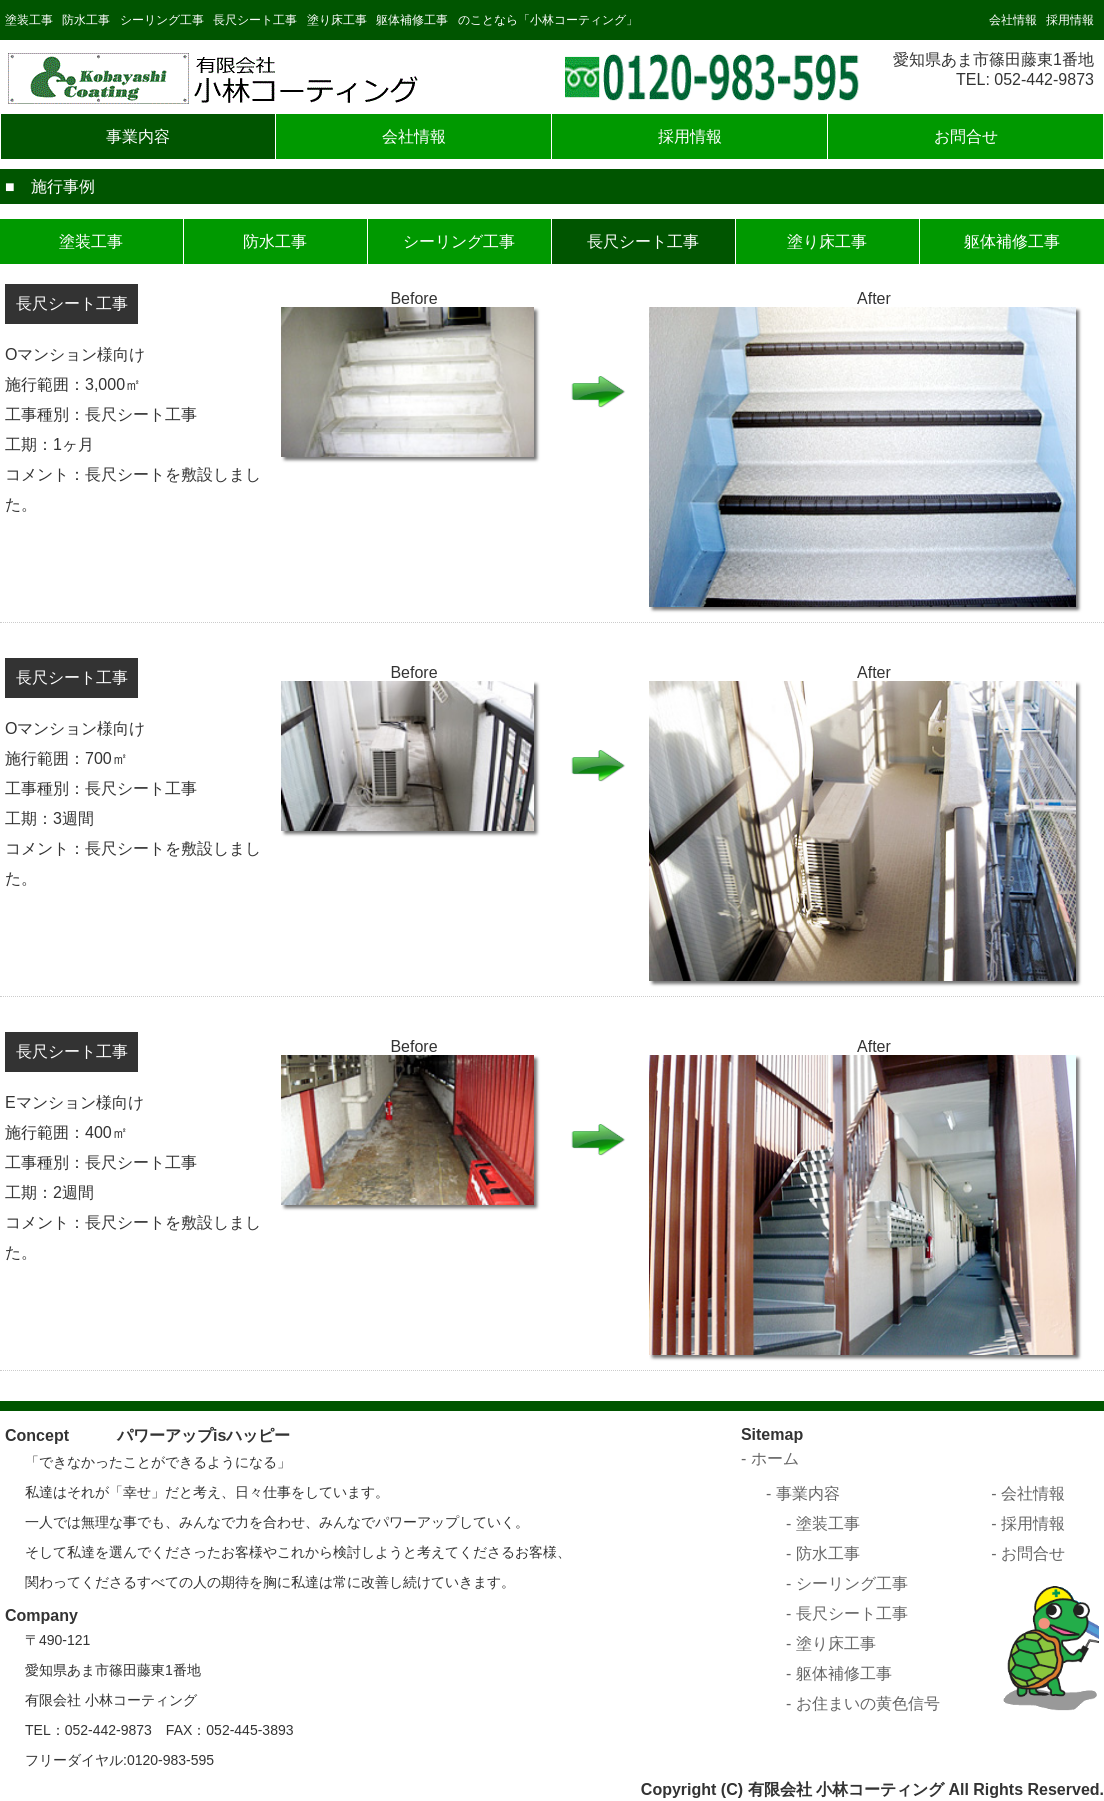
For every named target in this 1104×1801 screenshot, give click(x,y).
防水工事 (86, 20)
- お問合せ (1028, 1553)
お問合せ (966, 136)
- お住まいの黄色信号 (863, 1703)
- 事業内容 (803, 1493)
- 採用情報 (1028, 1523)
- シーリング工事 (847, 1583)
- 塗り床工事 (831, 1643)
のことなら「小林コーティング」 (548, 20)
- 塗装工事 (823, 1523)
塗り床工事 (337, 20)
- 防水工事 (823, 1553)
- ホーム (770, 1458)
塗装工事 (29, 20)
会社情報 (1013, 20)
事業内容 (138, 136)
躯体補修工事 (412, 20)
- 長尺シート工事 (847, 1613)
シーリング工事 (162, 20)
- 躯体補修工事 (839, 1673)
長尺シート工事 (255, 20)
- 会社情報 (1028, 1493)
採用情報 (1070, 20)
